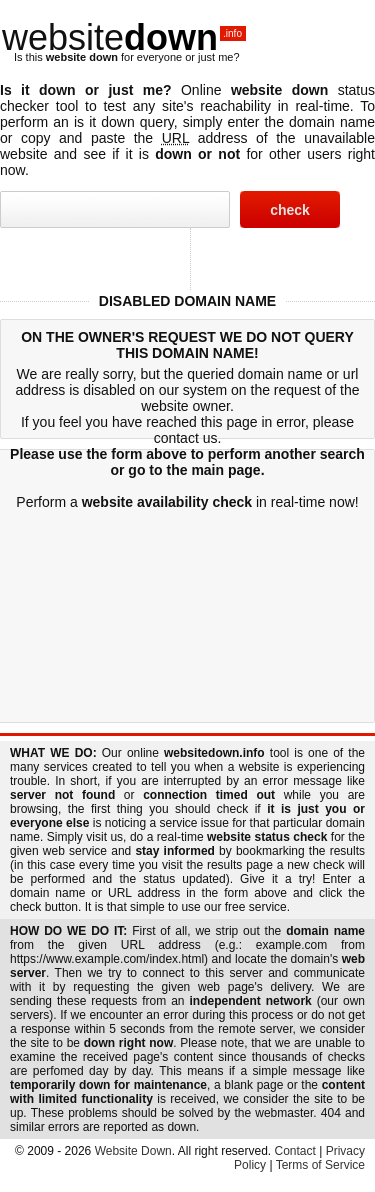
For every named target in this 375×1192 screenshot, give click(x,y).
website (124, 37)
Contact (295, 1151)
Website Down (133, 1151)
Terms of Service (320, 1165)
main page (225, 470)
